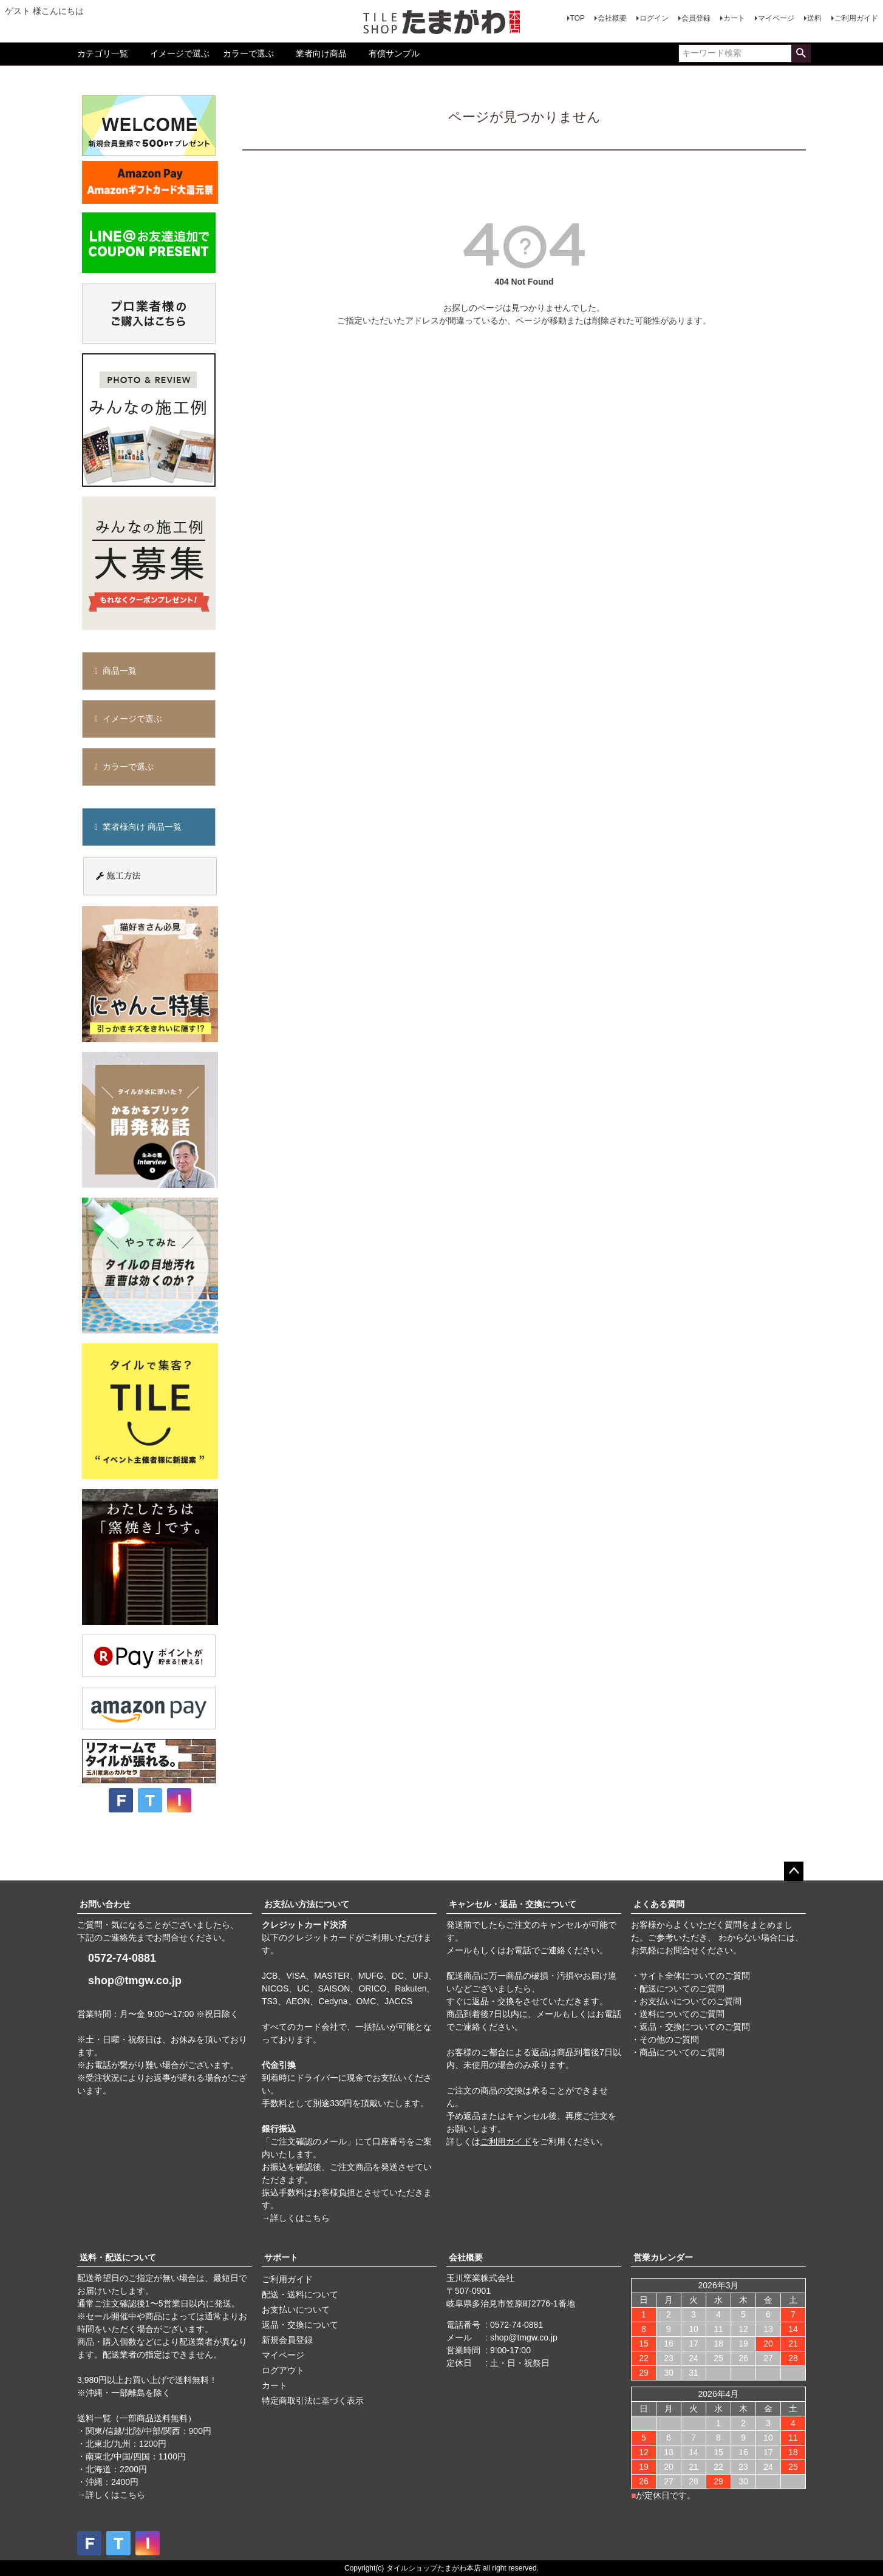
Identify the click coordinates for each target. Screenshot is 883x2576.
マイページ (776, 18)
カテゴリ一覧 (102, 53)
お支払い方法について (306, 1904)
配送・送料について (300, 2294)
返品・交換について (300, 2325)
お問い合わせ (105, 1904)
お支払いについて (296, 2309)
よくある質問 (658, 1904)
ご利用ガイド (856, 18)
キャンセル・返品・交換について (512, 1904)
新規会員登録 (287, 2340)
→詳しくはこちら (296, 2218)
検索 (800, 53)
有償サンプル (394, 53)
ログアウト (283, 2370)
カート (734, 18)
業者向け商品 (321, 53)
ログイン (654, 18)
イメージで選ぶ (180, 53)
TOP (577, 18)
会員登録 (696, 18)
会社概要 (612, 18)
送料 (814, 18)
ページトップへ (793, 1871)
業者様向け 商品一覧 (142, 827)
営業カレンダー (663, 2257)
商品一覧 (120, 671)
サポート (281, 2257)
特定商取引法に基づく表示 (313, 2400)
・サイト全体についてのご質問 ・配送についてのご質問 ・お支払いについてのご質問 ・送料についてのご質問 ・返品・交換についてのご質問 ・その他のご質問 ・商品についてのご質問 (690, 2014)
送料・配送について (118, 2257)
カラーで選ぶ (248, 53)
